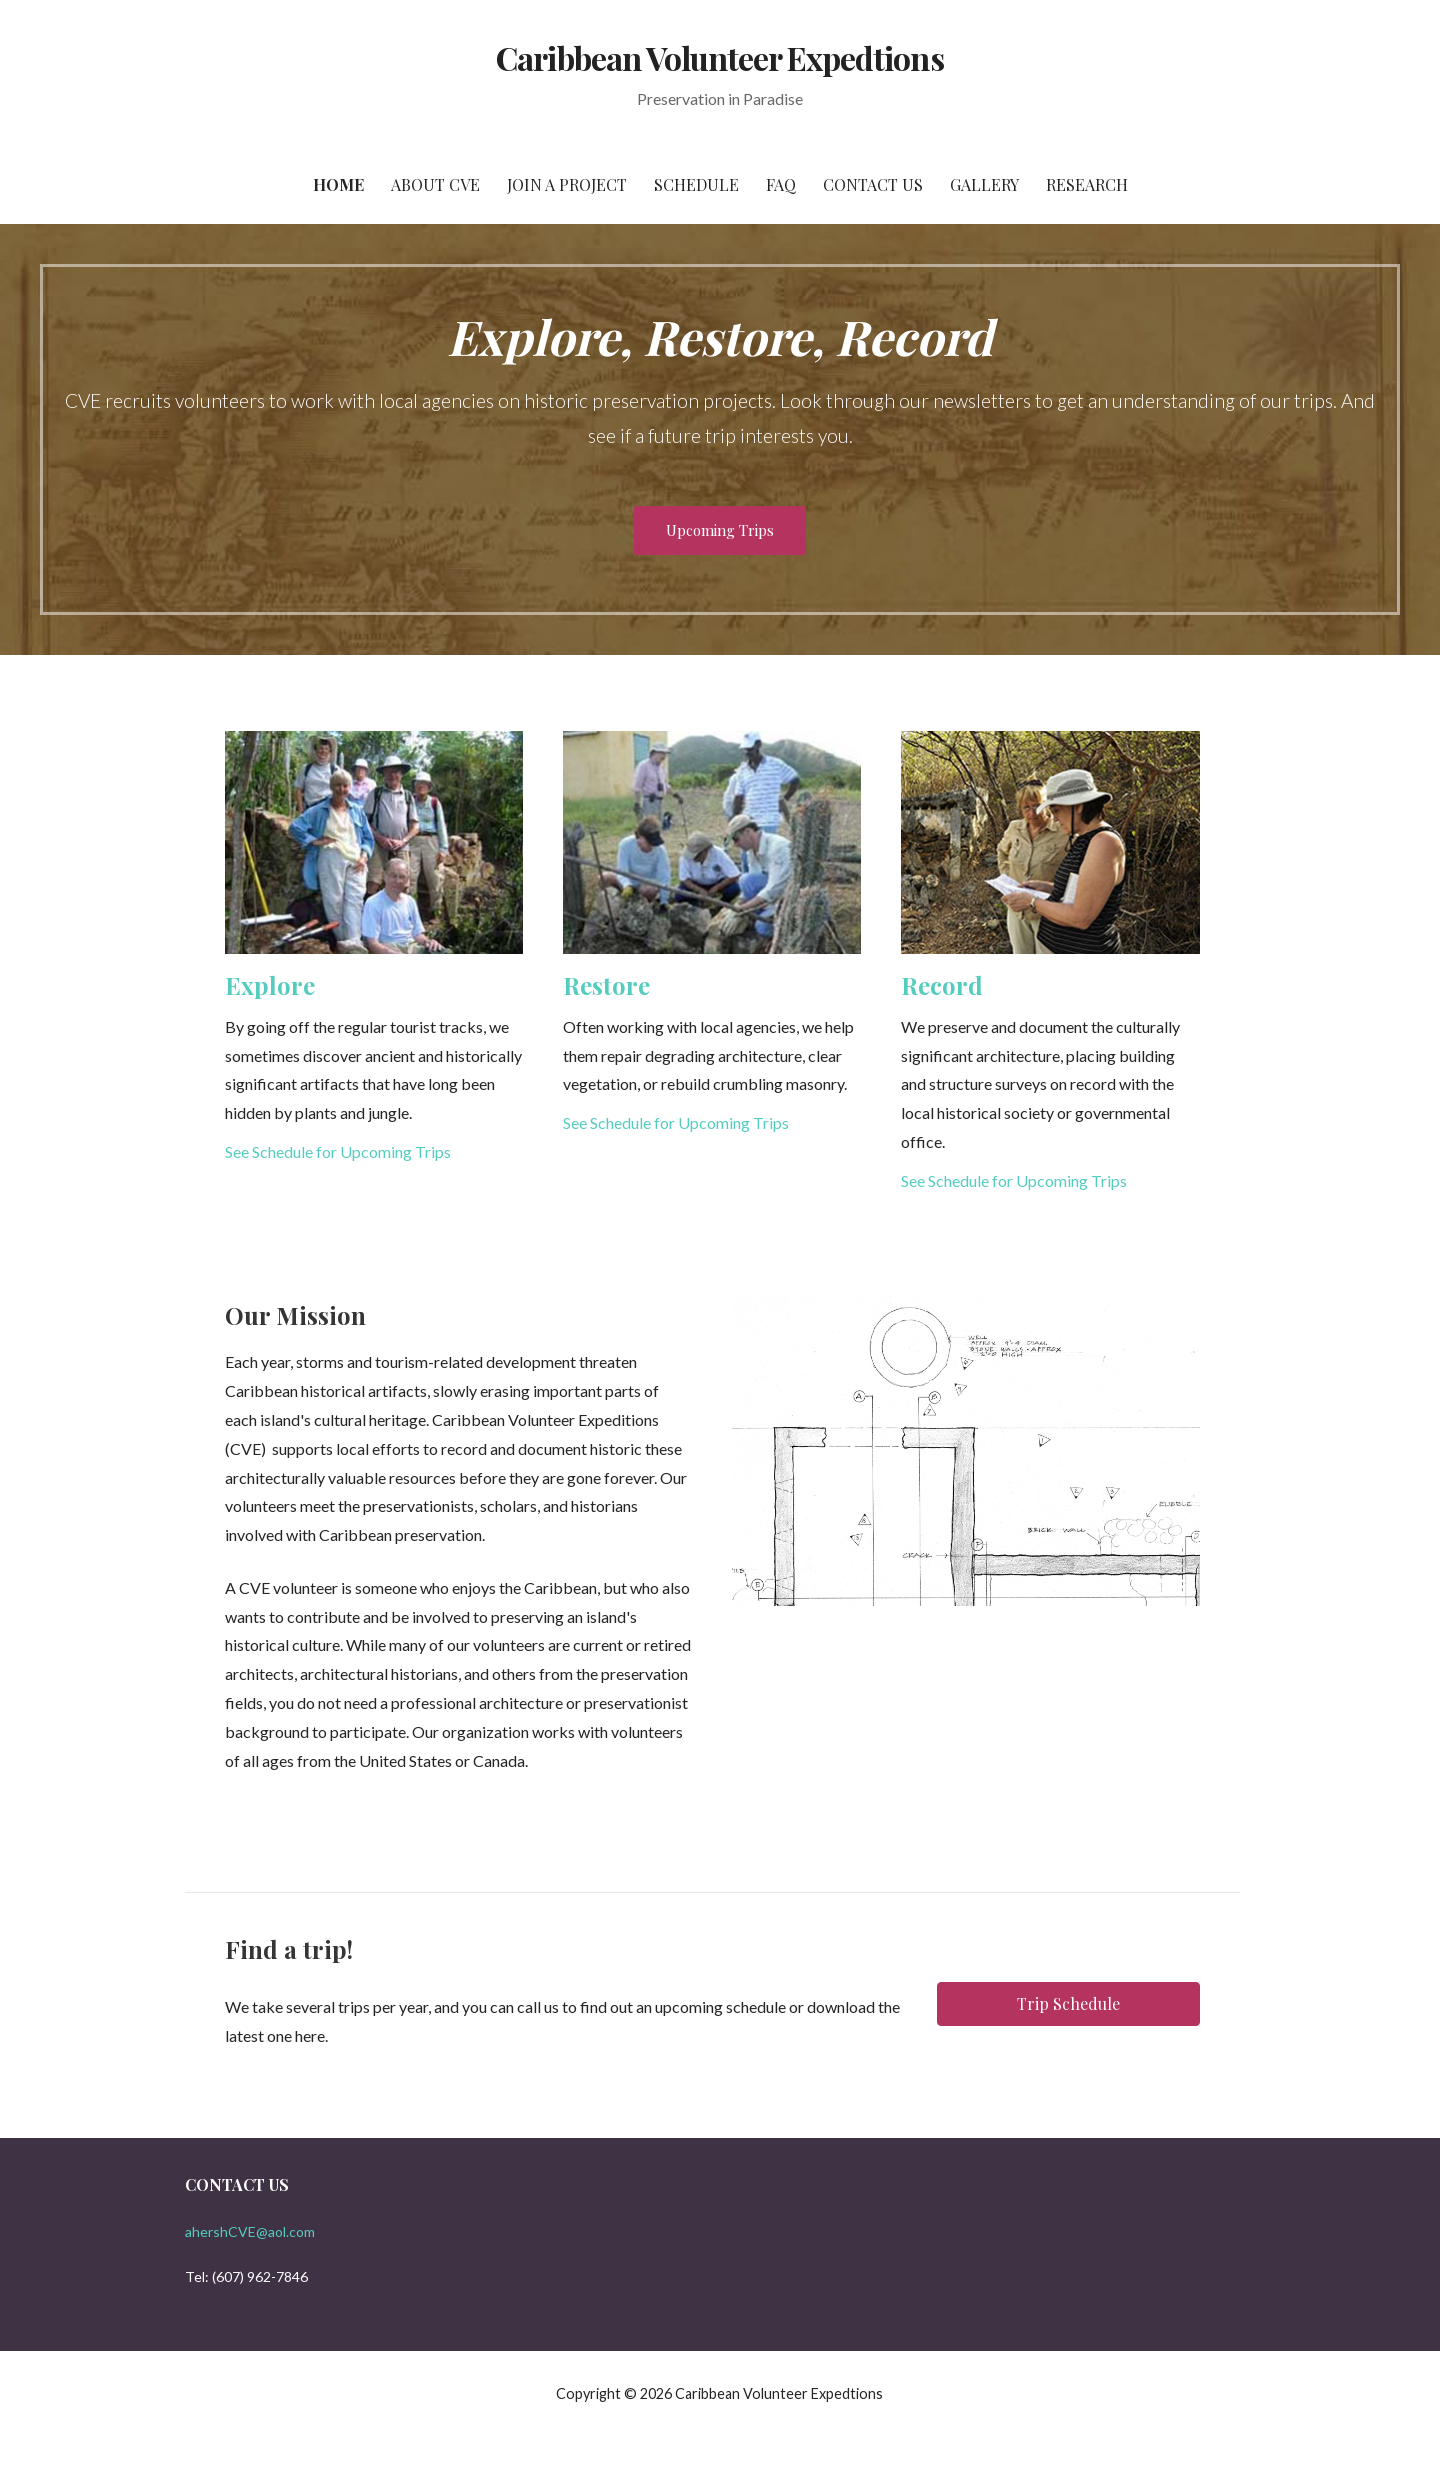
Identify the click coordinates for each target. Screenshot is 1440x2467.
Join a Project (567, 184)
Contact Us (873, 184)
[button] (1068, 2004)
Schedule (696, 184)
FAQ (781, 184)
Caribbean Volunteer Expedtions (719, 57)
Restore (606, 985)
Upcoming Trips (720, 530)
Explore (270, 985)
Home (338, 184)
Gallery (984, 184)
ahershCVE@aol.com (250, 2231)
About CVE (435, 184)
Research (1087, 184)
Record (942, 985)
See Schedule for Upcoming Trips (338, 1151)
